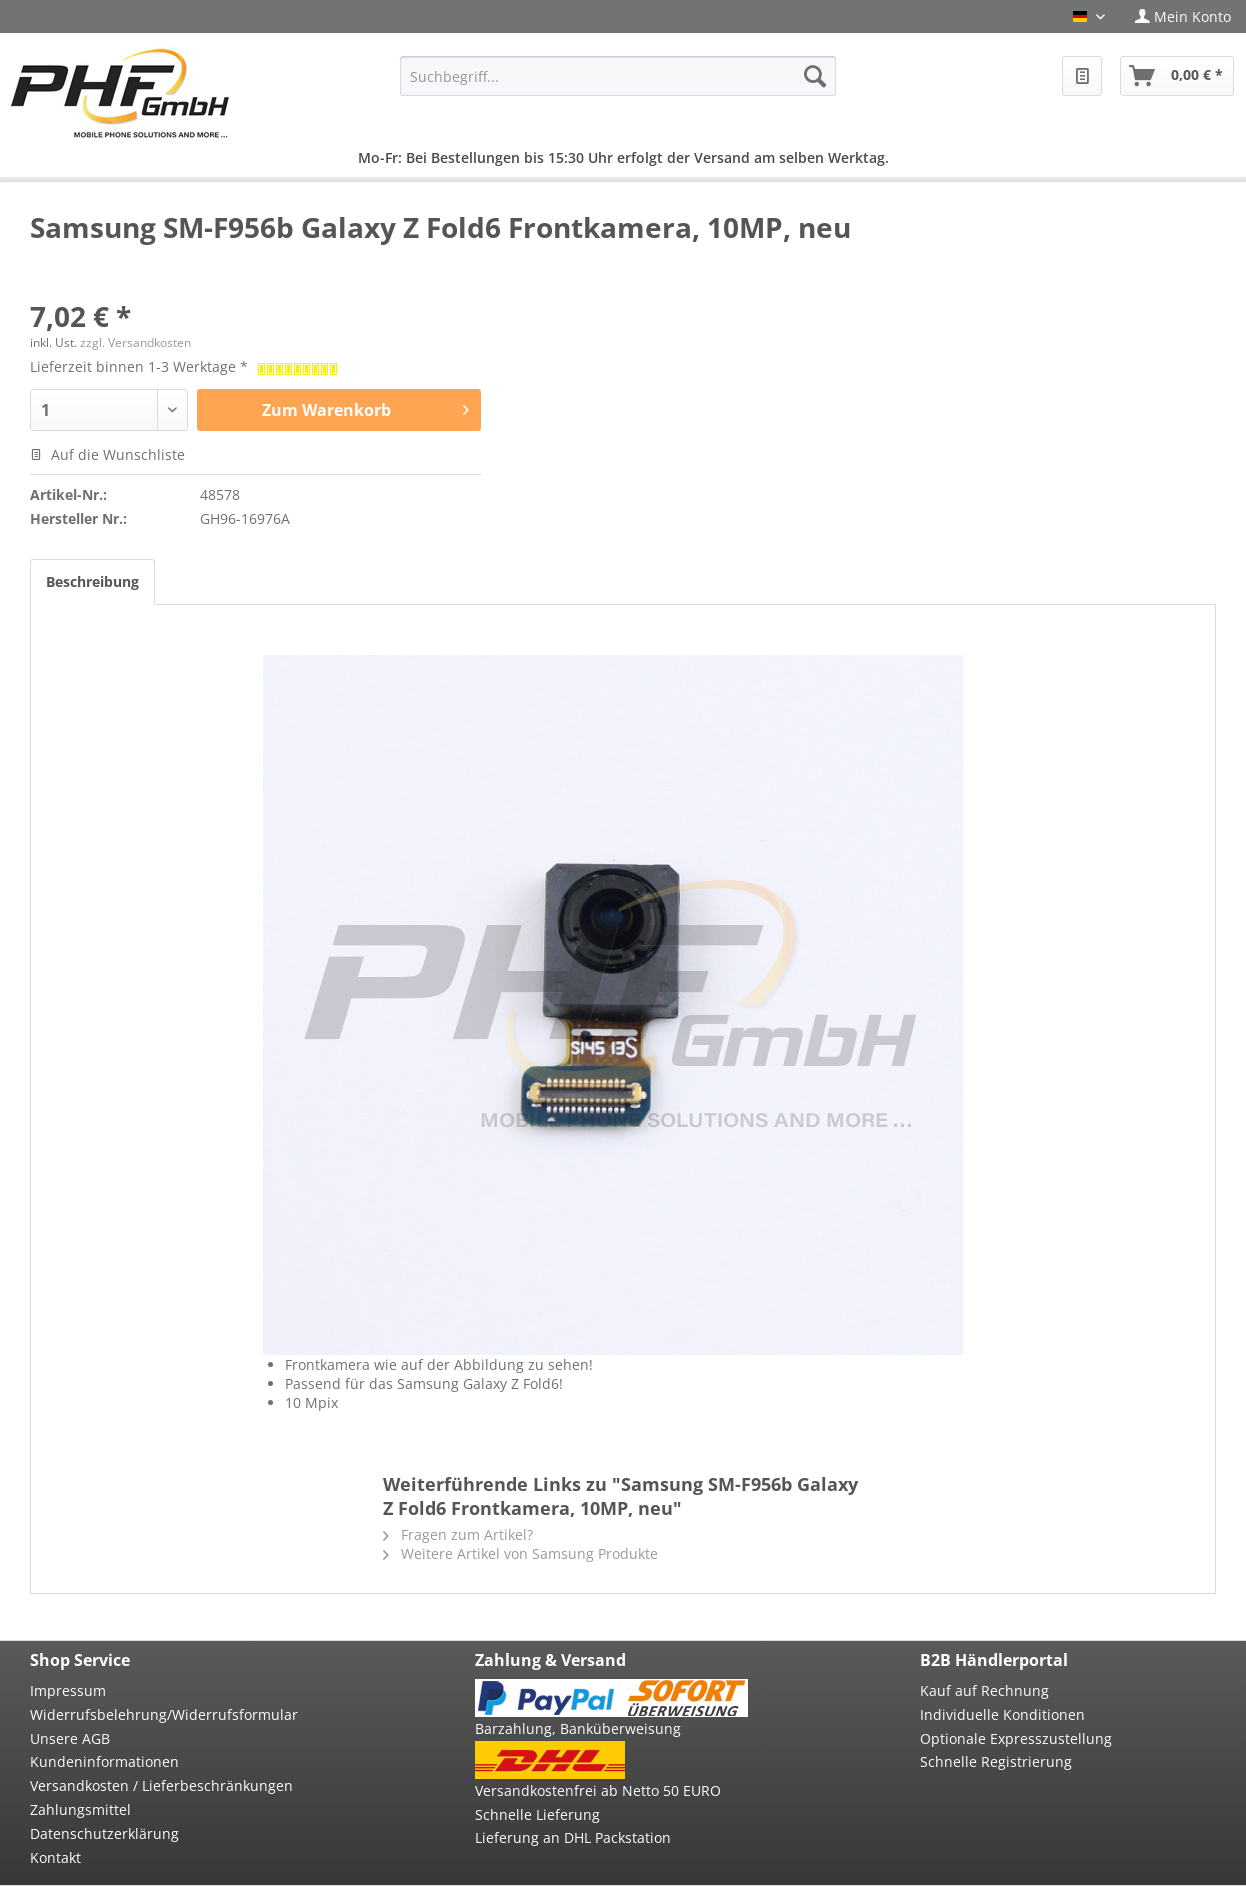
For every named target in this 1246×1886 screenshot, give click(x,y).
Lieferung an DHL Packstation (573, 1837)
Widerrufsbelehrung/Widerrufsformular (164, 1714)
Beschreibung (92, 581)
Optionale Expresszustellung (1016, 1738)
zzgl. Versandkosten (135, 342)
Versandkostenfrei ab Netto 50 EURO (598, 1790)
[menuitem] (1183, 16)
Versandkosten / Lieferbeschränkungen (161, 1785)
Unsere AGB (70, 1738)
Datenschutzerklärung (104, 1833)
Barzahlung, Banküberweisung (578, 1728)
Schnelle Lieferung (537, 1814)
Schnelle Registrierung (996, 1761)
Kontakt (55, 1857)
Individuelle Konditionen (1002, 1714)
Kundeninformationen (104, 1761)
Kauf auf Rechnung (984, 1690)
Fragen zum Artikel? (458, 1534)
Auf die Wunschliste (107, 454)
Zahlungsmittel (80, 1809)
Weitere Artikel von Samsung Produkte (520, 1553)
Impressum (68, 1690)
